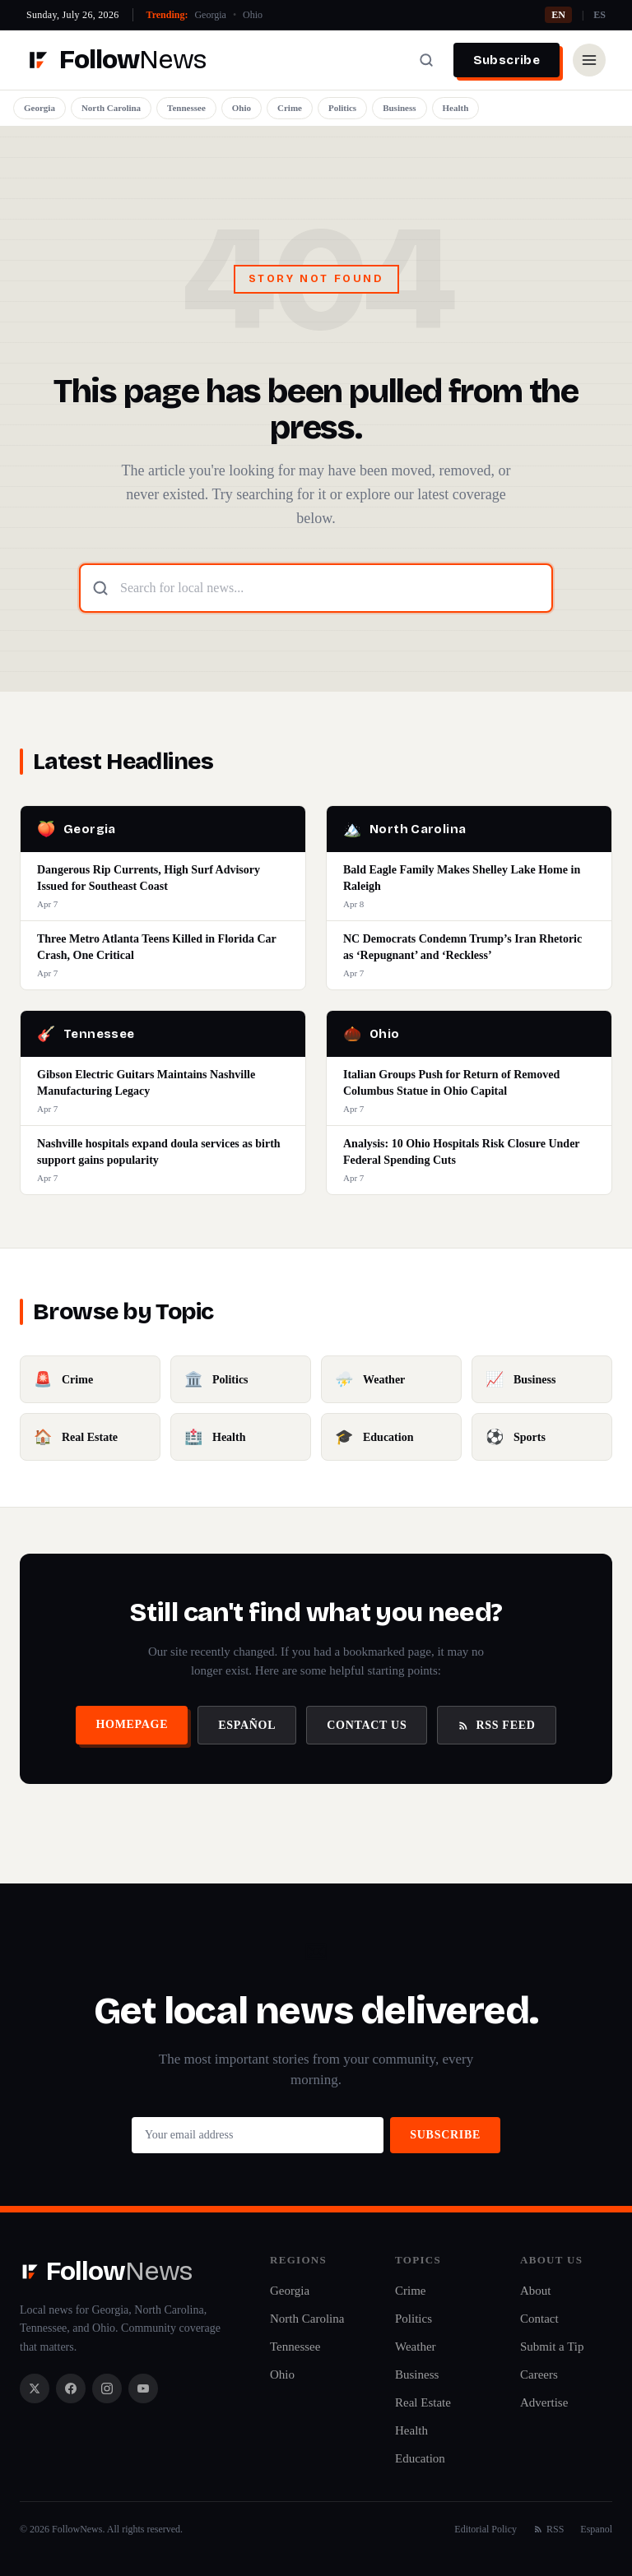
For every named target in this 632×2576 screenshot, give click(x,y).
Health (456, 108)
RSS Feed (496, 1725)
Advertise (544, 2402)
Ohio (253, 15)
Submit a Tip (552, 2346)
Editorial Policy (485, 2529)
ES (599, 15)
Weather (415, 2346)
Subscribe (506, 60)
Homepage (131, 1724)
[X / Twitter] (34, 2388)
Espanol (596, 2529)
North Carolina (111, 108)
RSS (548, 2529)
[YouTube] (143, 2388)
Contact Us (367, 1725)
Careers (539, 2374)
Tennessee (186, 108)
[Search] (426, 60)
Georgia (209, 15)
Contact (539, 2318)
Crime (289, 108)
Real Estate (423, 2402)
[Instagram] (107, 2388)
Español (247, 1725)
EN (558, 15)
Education (420, 2458)
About (535, 2290)
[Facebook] (71, 2388)
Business (399, 108)
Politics (342, 108)
